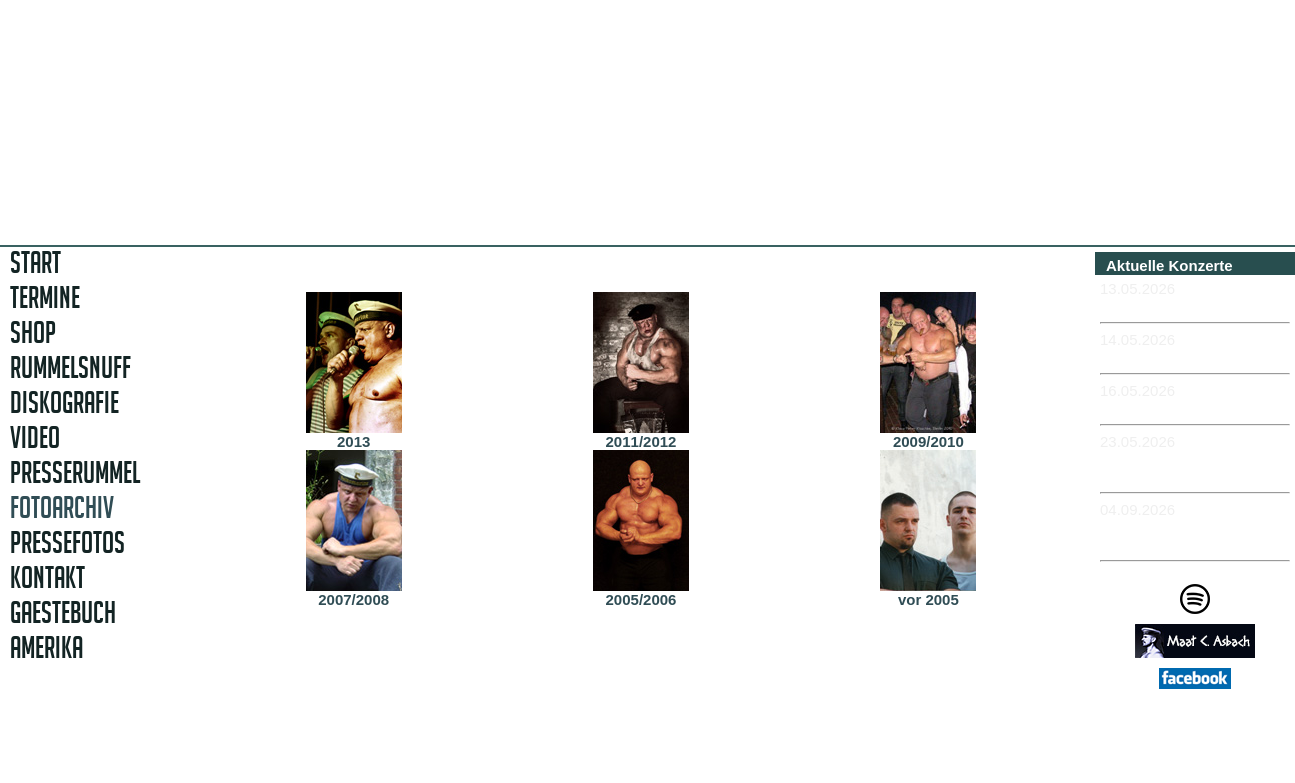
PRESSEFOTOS (67, 542)
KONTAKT (47, 577)
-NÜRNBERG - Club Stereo (1194, 356)
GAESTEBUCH (63, 612)
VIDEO (35, 437)
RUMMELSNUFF (70, 367)
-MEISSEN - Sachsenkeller (1193, 407)
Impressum (1202, 754)
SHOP (33, 332)
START (35, 262)
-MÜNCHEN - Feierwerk (1182, 305)
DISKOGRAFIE (64, 402)
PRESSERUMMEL (75, 472)
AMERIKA (46, 647)
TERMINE (45, 297)
